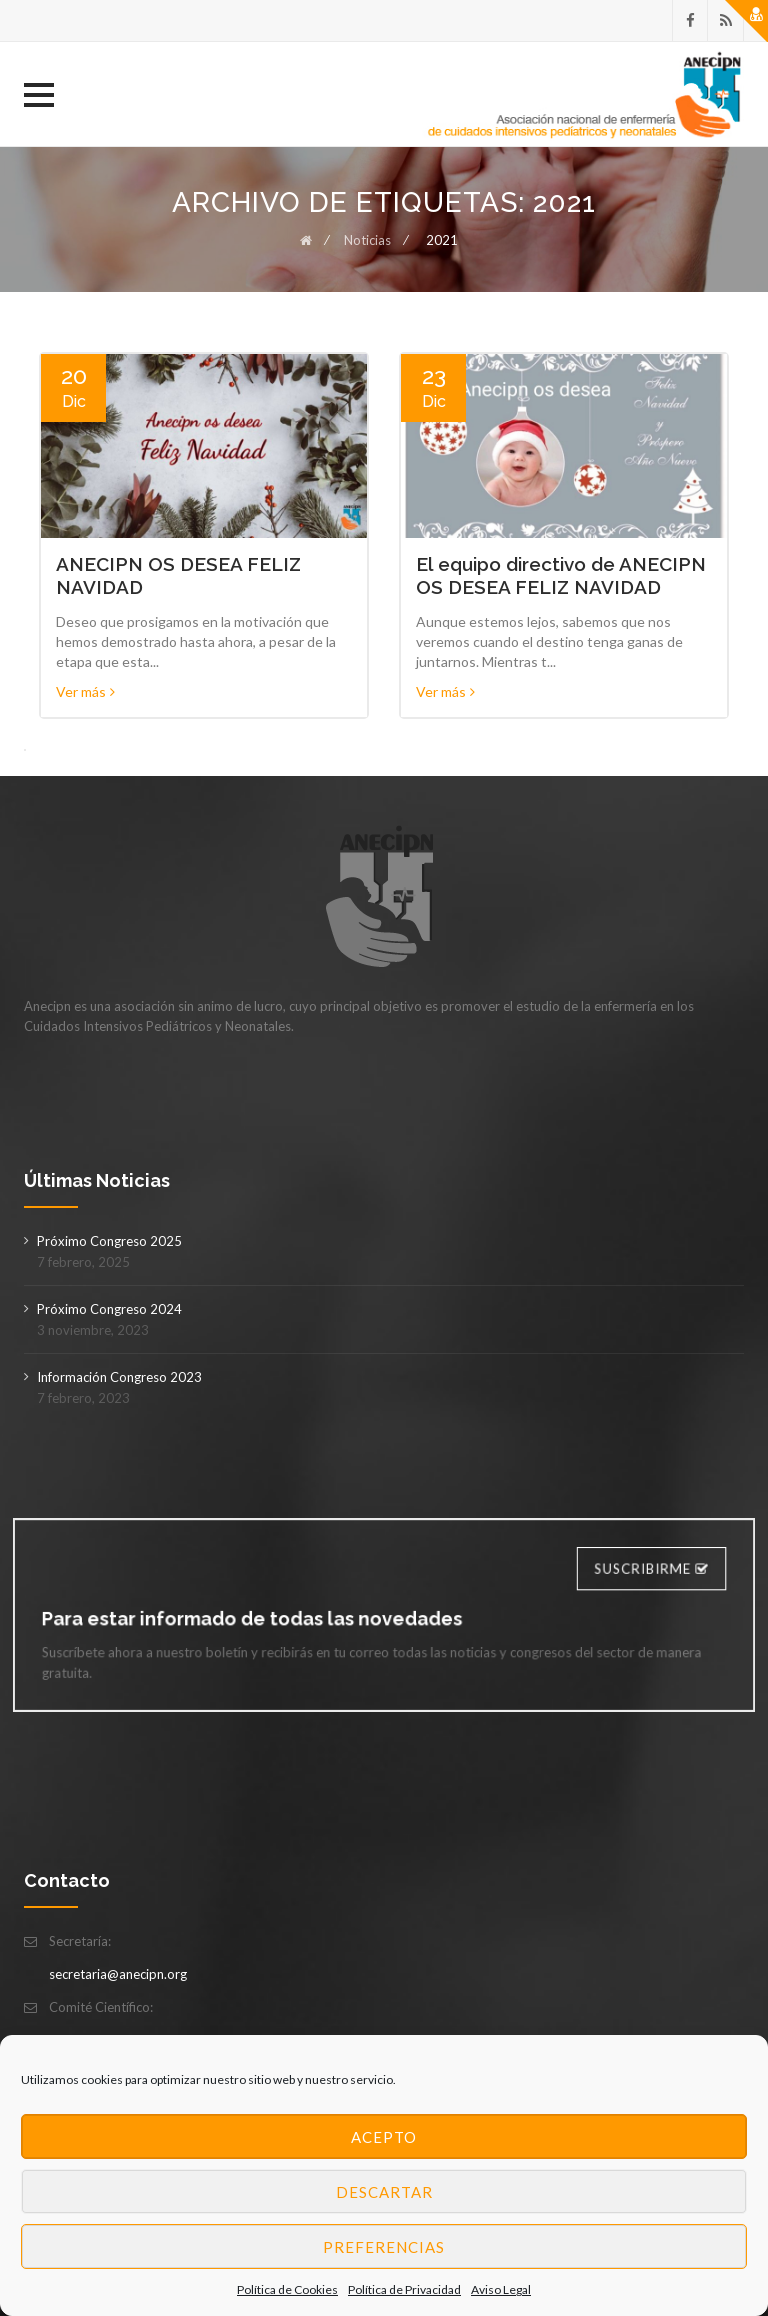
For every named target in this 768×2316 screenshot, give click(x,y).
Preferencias (384, 2247)
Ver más (85, 691)
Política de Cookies (287, 2289)
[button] (39, 95)
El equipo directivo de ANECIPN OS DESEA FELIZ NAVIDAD (561, 575)
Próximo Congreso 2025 (109, 1241)
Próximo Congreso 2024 (109, 1309)
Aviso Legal (501, 2289)
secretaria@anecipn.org (118, 1974)
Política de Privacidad (404, 2289)
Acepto (384, 2137)
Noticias (367, 240)
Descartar (384, 2192)
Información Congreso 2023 (119, 1377)
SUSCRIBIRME (633, 1571)
